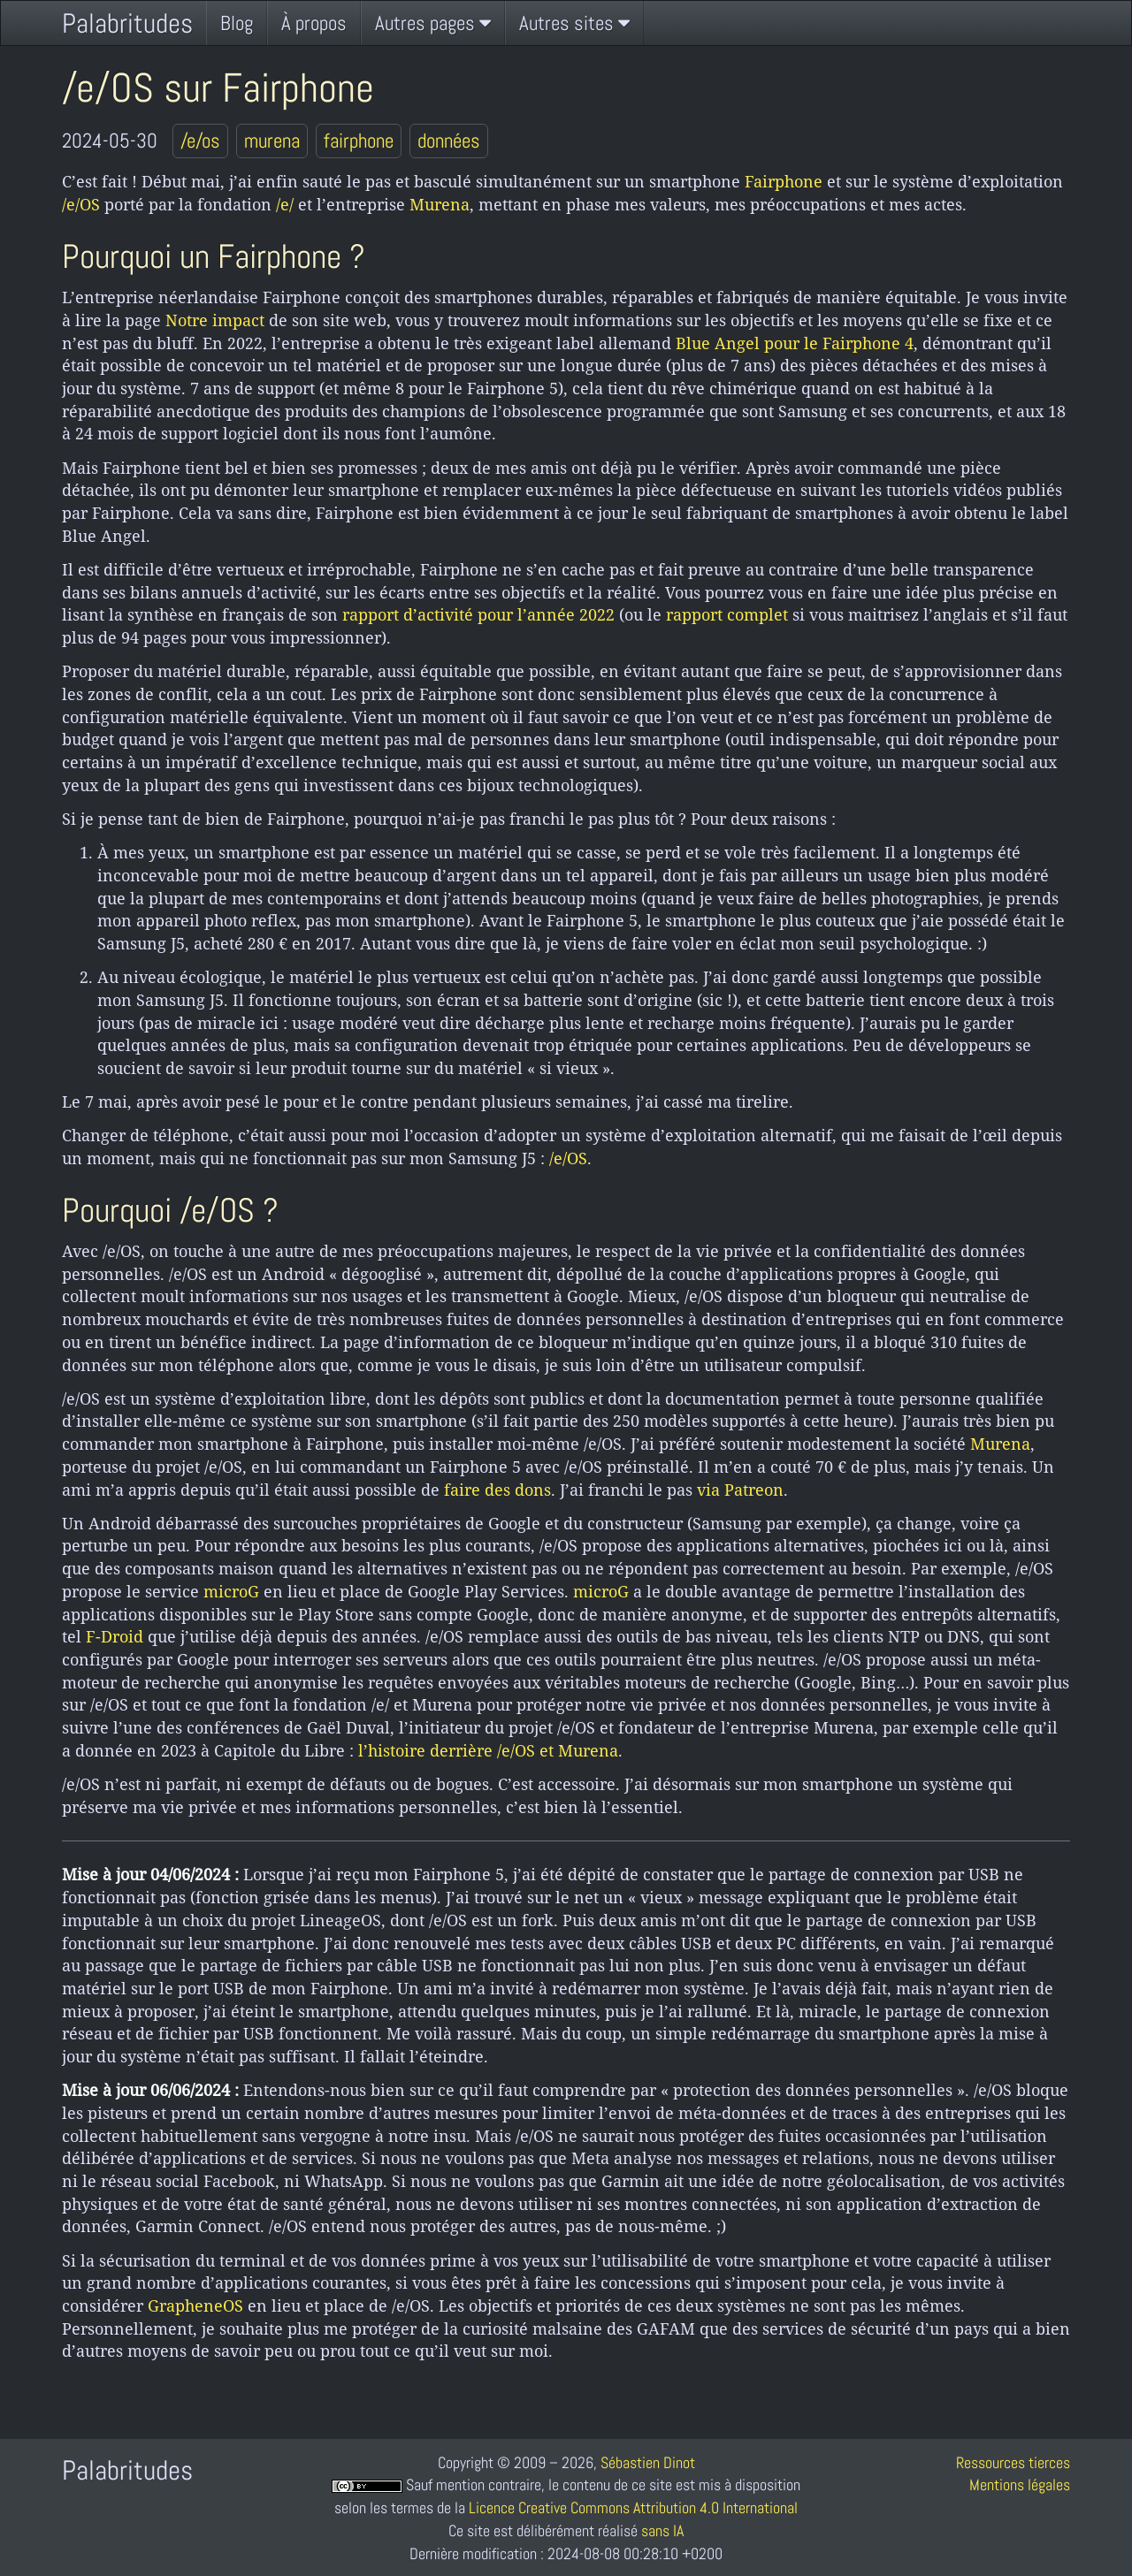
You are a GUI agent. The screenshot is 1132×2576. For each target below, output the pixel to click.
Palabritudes (127, 23)
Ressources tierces (1013, 2462)
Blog (236, 23)
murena (272, 140)
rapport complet (727, 614)
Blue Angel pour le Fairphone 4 (795, 343)
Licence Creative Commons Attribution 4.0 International (633, 2507)
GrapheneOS (195, 2305)
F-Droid (114, 1636)
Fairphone (783, 181)
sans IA (662, 2530)
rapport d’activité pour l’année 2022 (478, 614)
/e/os (200, 140)
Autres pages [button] (433, 23)
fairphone (359, 140)
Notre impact (214, 320)
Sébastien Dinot (647, 2462)
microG (231, 1591)
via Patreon (740, 1489)
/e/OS (81, 204)
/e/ (285, 204)
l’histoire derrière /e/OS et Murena (488, 1750)
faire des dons (497, 1489)
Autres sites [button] (574, 23)
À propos (314, 23)
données (448, 140)
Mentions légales (1019, 2484)
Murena (439, 204)
